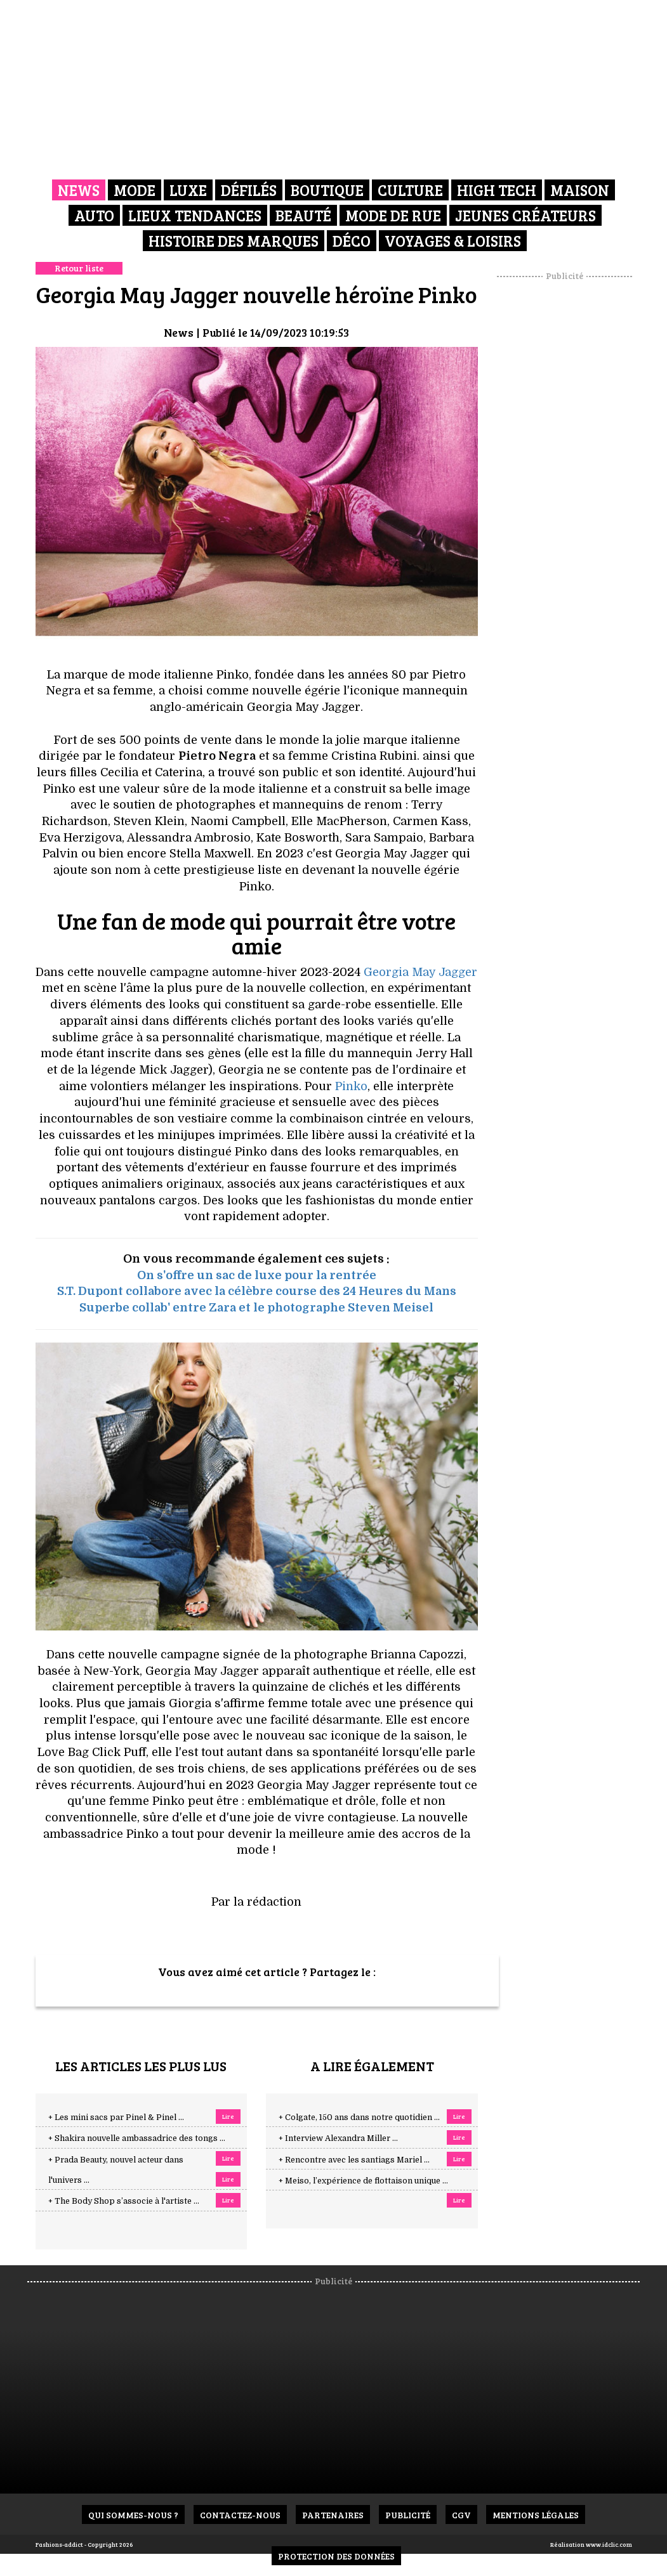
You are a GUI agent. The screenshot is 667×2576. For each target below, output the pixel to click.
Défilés (249, 189)
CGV (461, 2515)
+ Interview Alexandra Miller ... (338, 2138)
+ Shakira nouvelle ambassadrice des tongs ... (136, 2138)
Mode (134, 189)
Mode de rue (393, 215)
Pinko (351, 1086)
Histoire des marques (234, 240)
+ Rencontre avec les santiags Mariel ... (354, 2160)
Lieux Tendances (194, 215)
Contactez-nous (240, 2515)
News (79, 189)
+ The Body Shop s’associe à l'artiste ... (123, 2201)
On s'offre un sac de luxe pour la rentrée (256, 1275)
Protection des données (336, 2556)
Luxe (188, 189)
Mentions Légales (535, 2515)
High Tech (496, 189)
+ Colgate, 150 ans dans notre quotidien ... (359, 2117)
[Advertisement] (580, 472)
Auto (94, 215)
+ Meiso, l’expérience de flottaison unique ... (363, 2180)
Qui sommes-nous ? (133, 2515)
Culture (410, 189)
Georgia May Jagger (420, 972)
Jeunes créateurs (525, 215)
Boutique (327, 189)
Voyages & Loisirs (453, 240)
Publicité (407, 2515)
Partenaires (333, 2515)
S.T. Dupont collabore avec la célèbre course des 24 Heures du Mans (256, 1291)
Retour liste (79, 268)
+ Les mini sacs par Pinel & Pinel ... (116, 2117)
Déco (352, 240)
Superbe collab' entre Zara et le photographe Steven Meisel (256, 1307)
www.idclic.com (609, 2544)
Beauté (303, 215)
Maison (579, 189)
